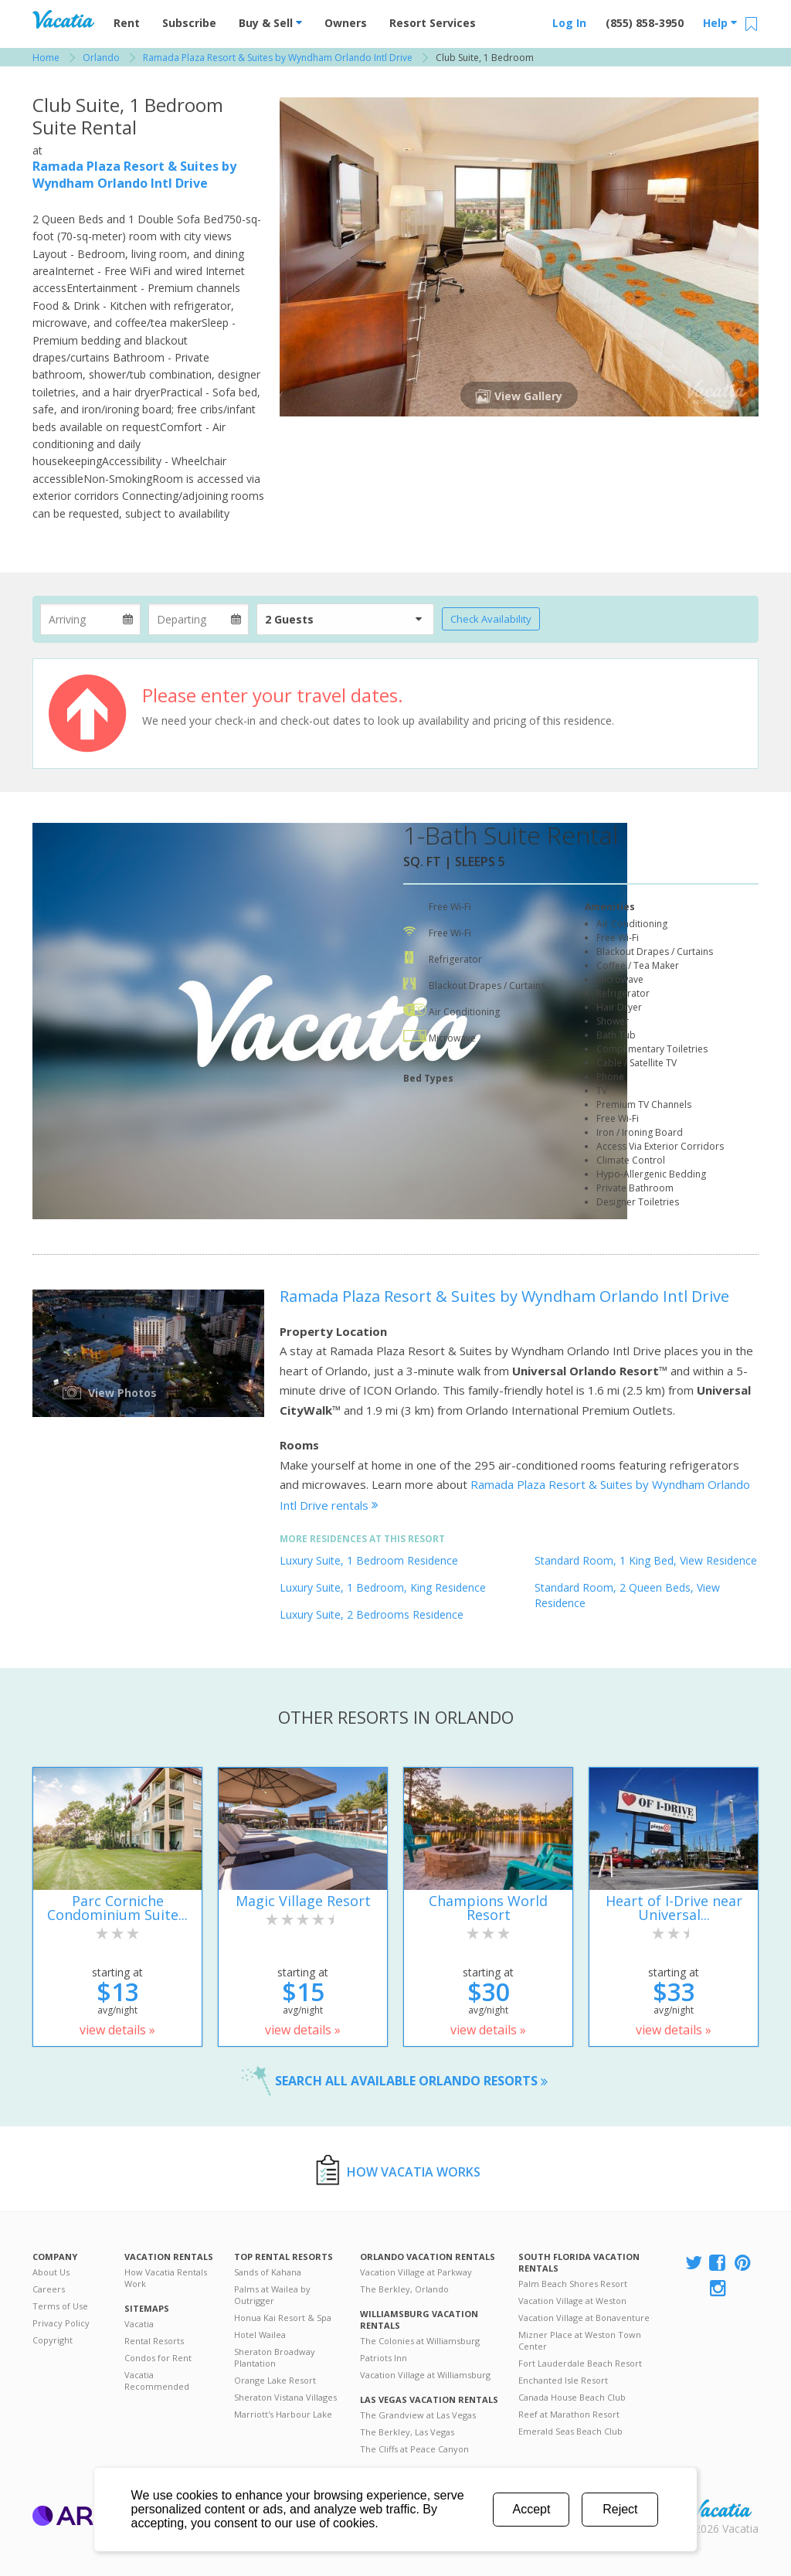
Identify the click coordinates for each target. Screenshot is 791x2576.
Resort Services (432, 22)
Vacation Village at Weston (572, 2300)
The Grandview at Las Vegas (418, 2415)
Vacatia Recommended (156, 2380)
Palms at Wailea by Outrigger (272, 2294)
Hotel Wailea (260, 2334)
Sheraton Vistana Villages (285, 2397)
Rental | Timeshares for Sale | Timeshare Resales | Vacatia (721, 2509)
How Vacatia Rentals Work (165, 2277)
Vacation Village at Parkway (416, 2272)
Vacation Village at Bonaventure (584, 2317)
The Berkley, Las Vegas (407, 2432)
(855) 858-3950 (645, 22)
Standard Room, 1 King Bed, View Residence (646, 1560)
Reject (620, 2509)
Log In (569, 22)
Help (720, 22)
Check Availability (490, 619)
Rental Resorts (154, 2341)
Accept (531, 2509)
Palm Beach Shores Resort (572, 2283)
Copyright (52, 2340)
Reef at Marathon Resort (569, 2414)
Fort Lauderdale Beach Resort (580, 2363)
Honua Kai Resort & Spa (282, 2317)
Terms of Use (60, 2306)
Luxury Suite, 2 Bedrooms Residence (371, 1614)
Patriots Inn (383, 2358)
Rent (127, 22)
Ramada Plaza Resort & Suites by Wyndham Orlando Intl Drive (134, 175)
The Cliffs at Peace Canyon (414, 2449)
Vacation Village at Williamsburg (425, 2375)
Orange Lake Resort (275, 2380)
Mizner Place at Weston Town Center (579, 2340)
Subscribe (189, 22)
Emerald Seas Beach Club (570, 2431)
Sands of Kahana (267, 2272)
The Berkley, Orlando (404, 2289)
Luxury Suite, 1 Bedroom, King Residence (383, 1587)
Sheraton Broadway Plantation (274, 2357)
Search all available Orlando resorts (411, 2080)
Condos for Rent (158, 2358)
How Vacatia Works (413, 2171)
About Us (51, 2272)
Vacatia (139, 2324)
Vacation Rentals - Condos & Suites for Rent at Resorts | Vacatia (63, 19)
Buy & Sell (270, 22)
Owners (345, 22)
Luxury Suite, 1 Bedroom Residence (369, 1560)
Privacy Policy (61, 2323)
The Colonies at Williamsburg (420, 2341)
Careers (48, 2289)
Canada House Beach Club (572, 2397)
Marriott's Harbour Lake (283, 2414)
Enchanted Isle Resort (563, 2380)
